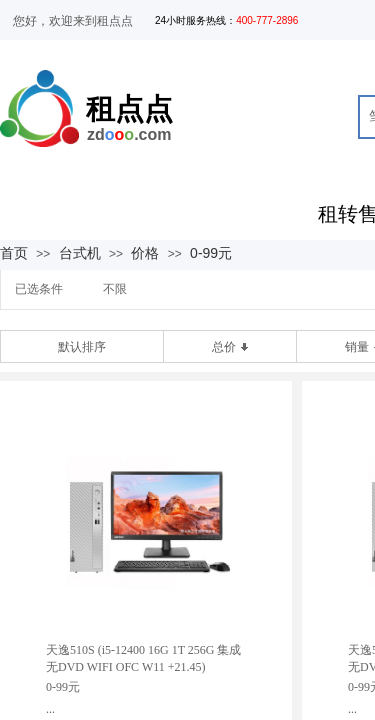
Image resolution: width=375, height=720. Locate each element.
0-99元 (211, 253)
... (50, 709)
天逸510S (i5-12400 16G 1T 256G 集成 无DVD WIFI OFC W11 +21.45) (143, 658)
